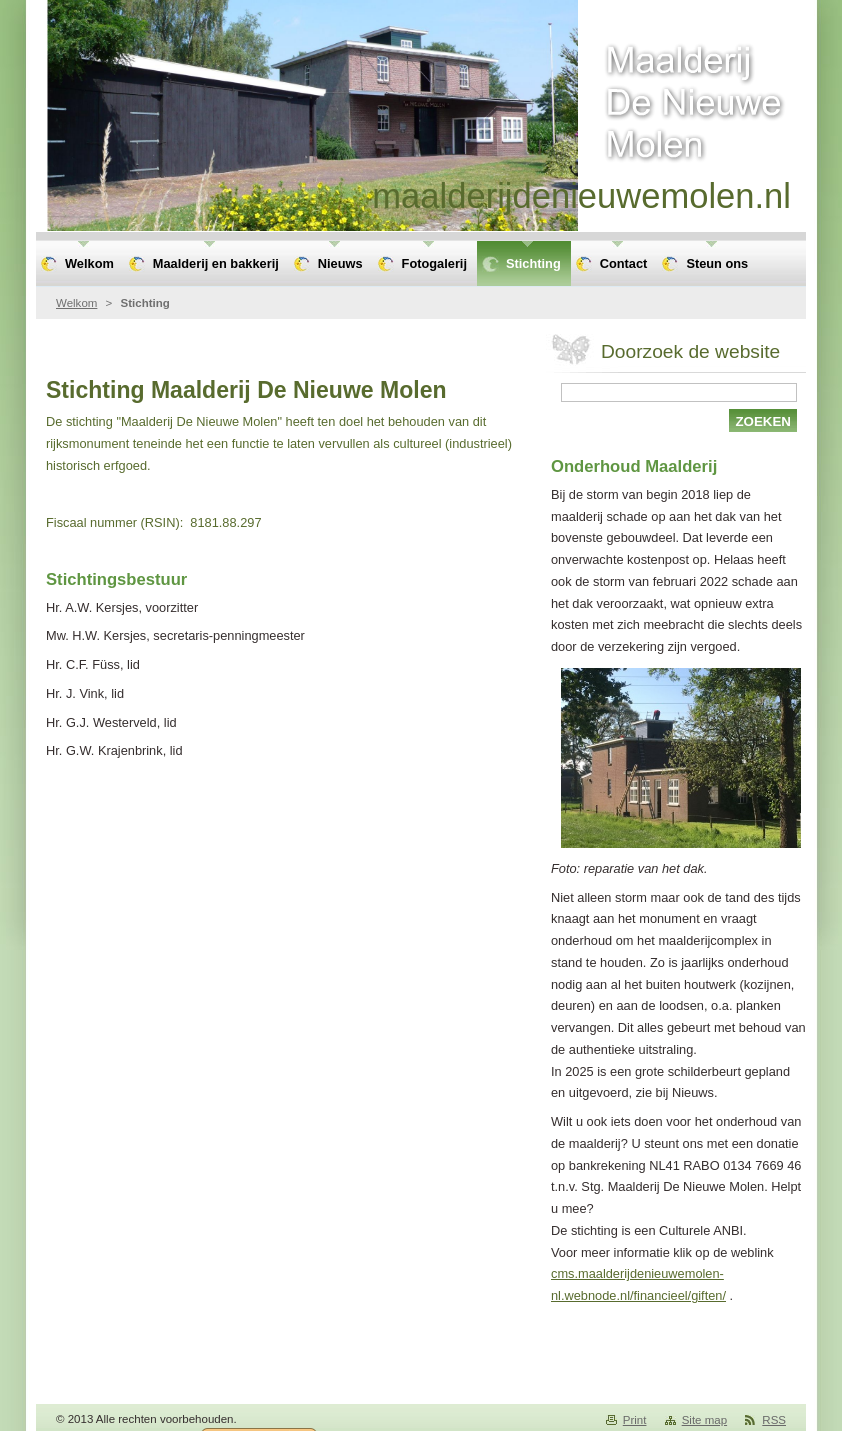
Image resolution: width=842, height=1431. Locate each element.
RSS (774, 1420)
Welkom (76, 303)
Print (635, 1420)
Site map (704, 1420)
